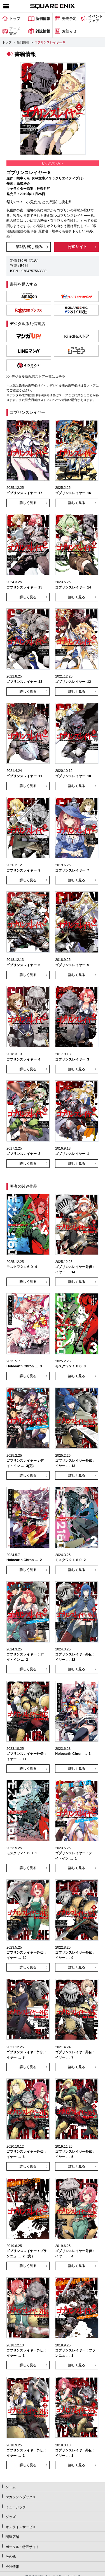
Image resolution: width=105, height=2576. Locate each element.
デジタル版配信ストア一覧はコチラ (38, 377)
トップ (6, 42)
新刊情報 (23, 42)
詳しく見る (28, 503)
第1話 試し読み (29, 246)
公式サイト (77, 246)
